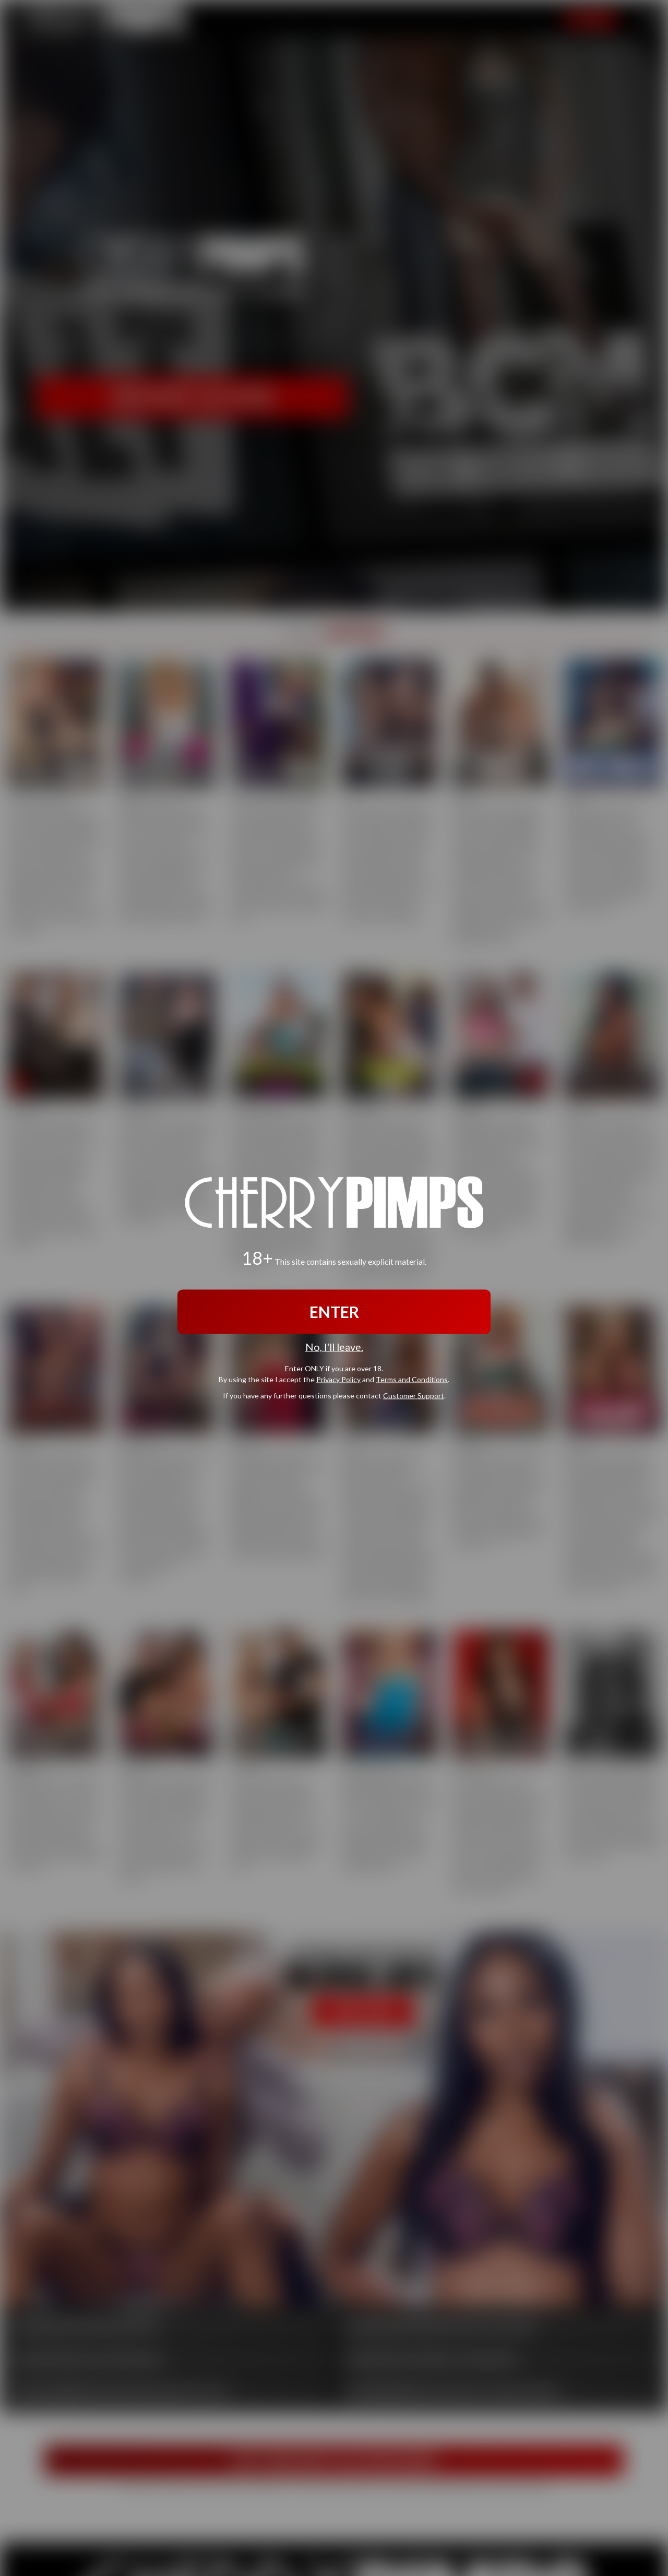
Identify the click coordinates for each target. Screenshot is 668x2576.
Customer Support (413, 1395)
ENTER (334, 1311)
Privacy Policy (338, 1378)
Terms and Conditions (412, 1378)
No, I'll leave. (334, 1347)
